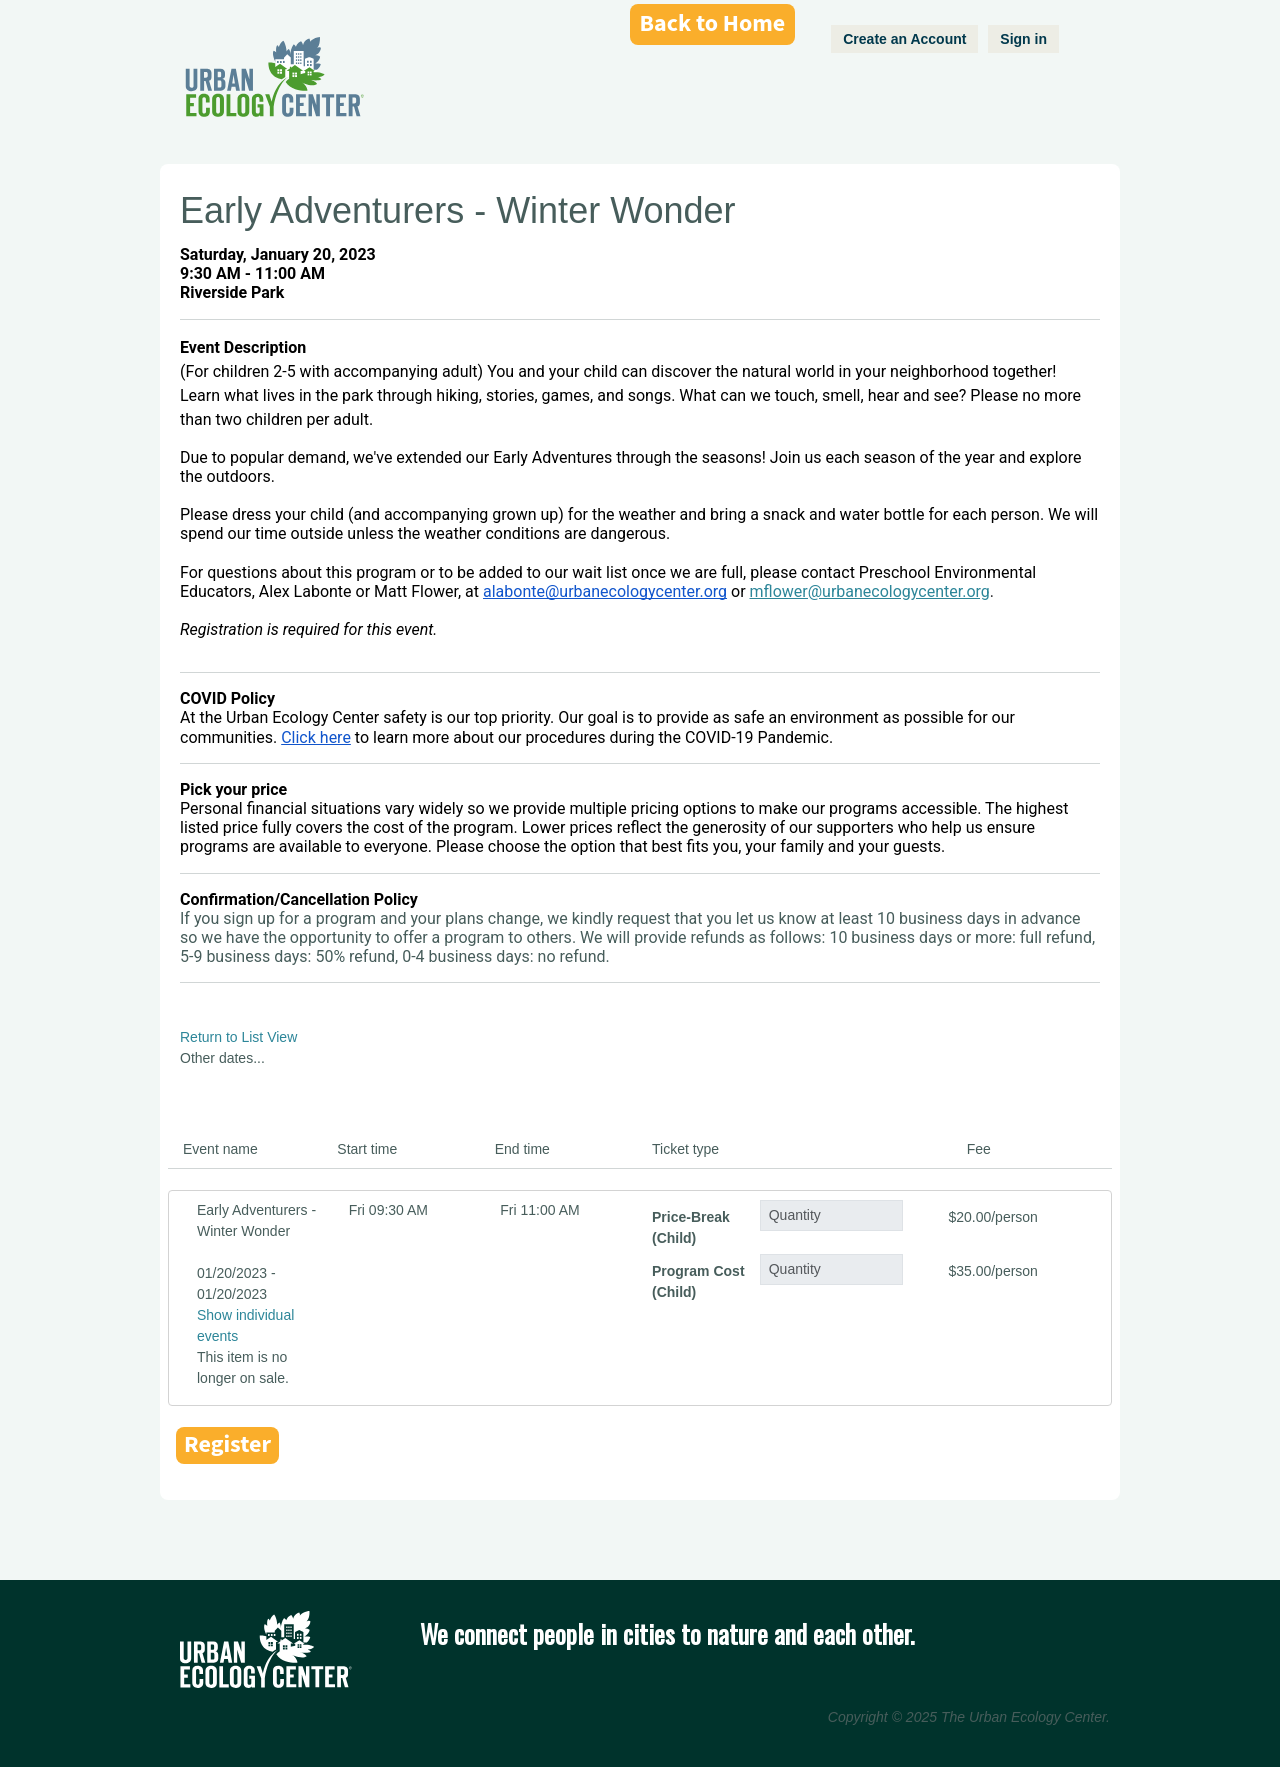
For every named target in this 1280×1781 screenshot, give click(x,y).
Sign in (1023, 39)
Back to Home (713, 23)
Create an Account (904, 39)
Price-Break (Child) (691, 1227)
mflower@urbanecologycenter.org (870, 591)
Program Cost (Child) (698, 1281)
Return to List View (238, 1037)
